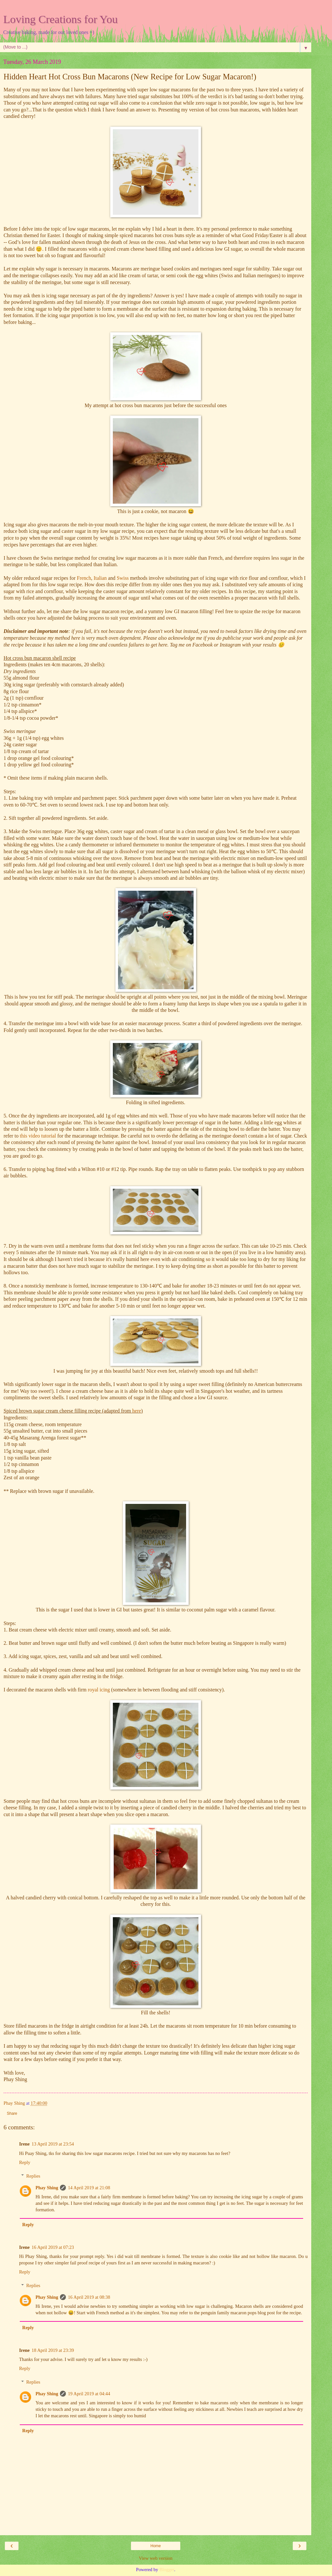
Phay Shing (46, 2187)
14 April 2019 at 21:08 (89, 2187)
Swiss (123, 578)
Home (155, 2546)
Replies (33, 2176)
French (84, 578)
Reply (24, 2162)
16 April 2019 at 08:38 (89, 2297)
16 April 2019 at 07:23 (53, 2247)
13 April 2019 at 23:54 (53, 2144)
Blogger (166, 2569)
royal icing (99, 1689)
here (136, 1411)
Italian (100, 578)
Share (12, 2113)
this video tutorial (38, 1136)
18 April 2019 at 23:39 (53, 2350)
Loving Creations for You (60, 19)
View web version (155, 2558)
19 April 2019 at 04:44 (89, 2393)
